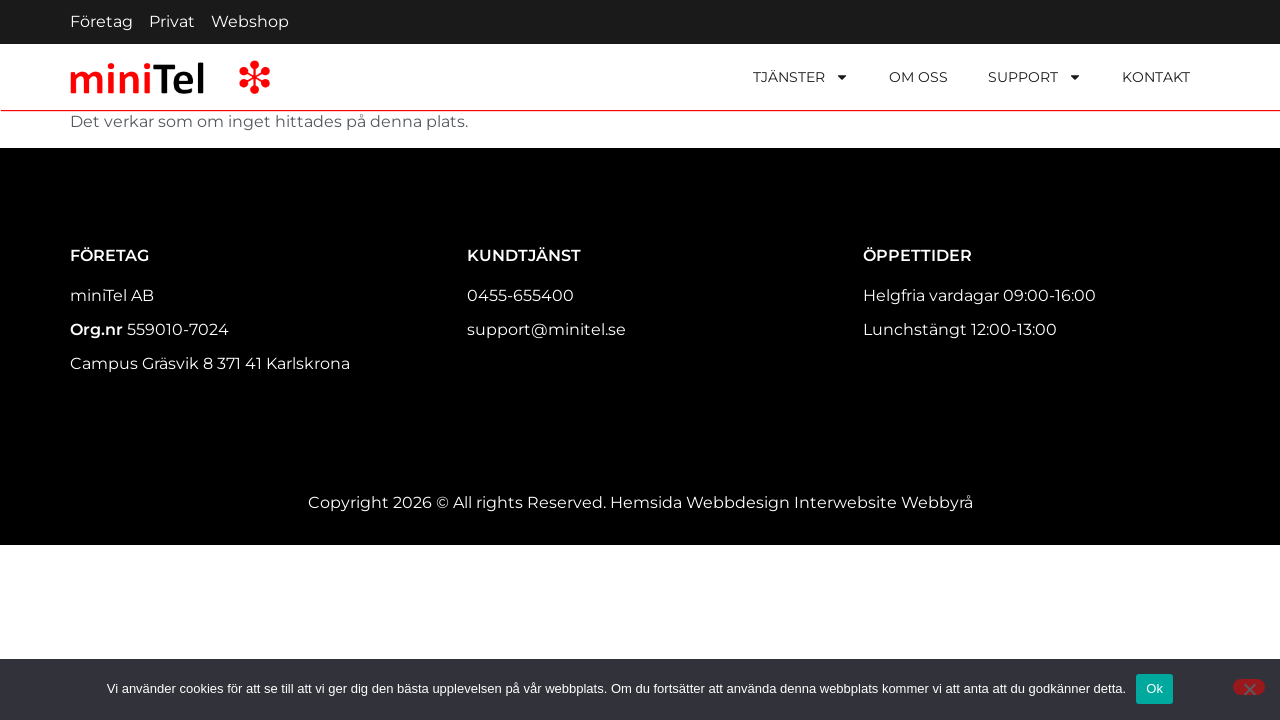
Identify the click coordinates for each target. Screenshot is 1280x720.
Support (1035, 77)
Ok (1154, 688)
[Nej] (1249, 687)
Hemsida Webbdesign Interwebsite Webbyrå (791, 502)
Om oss (918, 77)
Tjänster (801, 77)
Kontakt (1156, 77)
